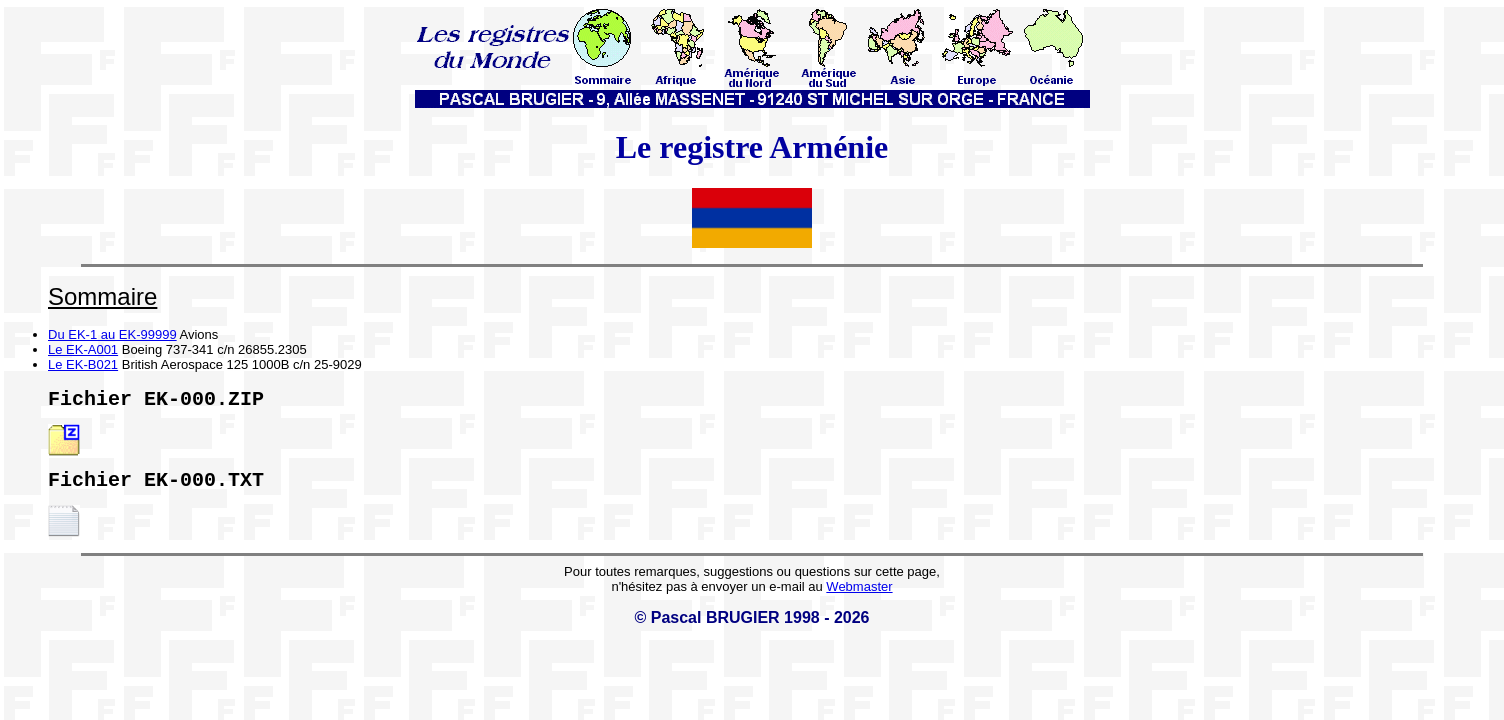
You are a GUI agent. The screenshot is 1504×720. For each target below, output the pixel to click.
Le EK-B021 (83, 364)
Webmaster (859, 594)
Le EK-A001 (83, 349)
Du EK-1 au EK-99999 (112, 334)
